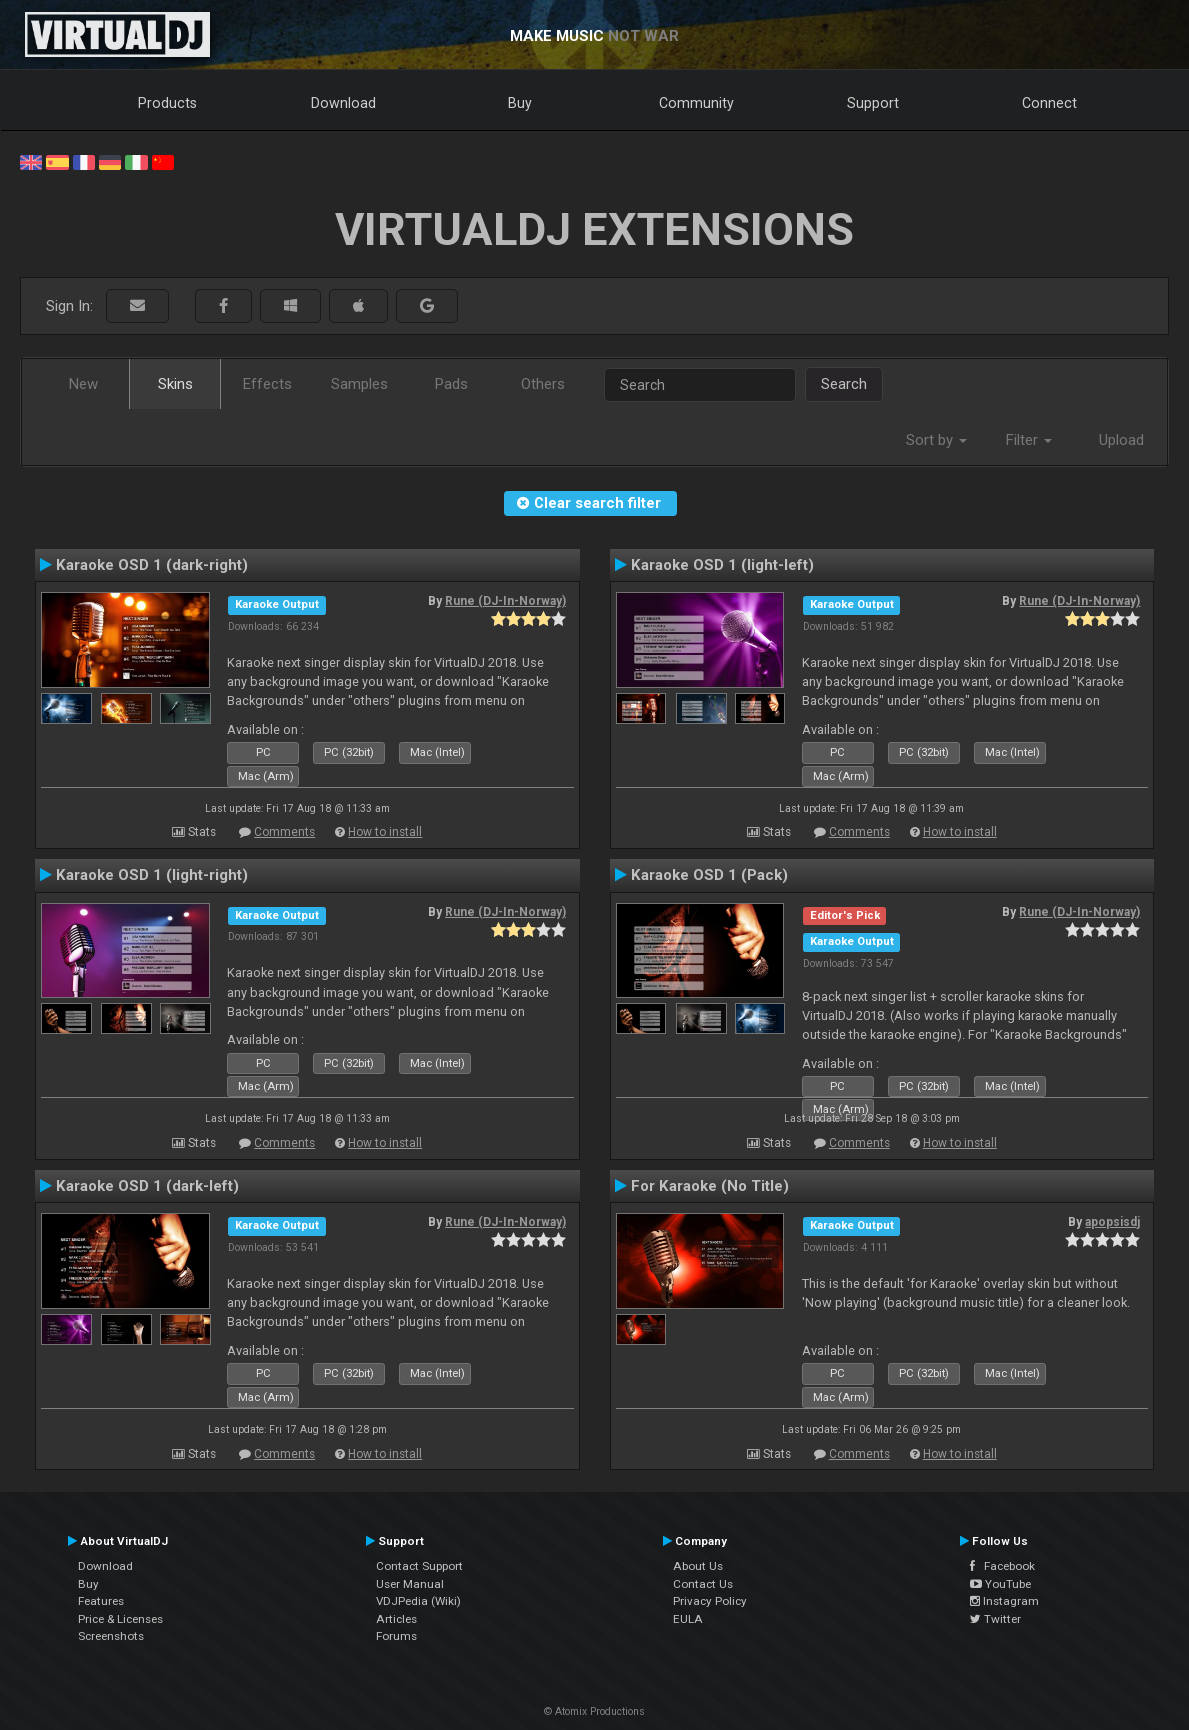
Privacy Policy (710, 1601)
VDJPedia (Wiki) (418, 1601)
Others (543, 384)
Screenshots (111, 1636)
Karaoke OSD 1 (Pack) (709, 875)
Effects (267, 384)
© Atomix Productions (594, 1711)
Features (101, 1601)
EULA (688, 1619)
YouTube (1000, 1584)
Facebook (1002, 1566)
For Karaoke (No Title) (710, 1186)
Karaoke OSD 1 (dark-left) (147, 1186)
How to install (385, 832)
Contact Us (703, 1584)
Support (873, 103)
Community (696, 103)
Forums (396, 1636)
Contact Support (419, 1566)
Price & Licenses (120, 1619)
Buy (520, 103)
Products (167, 103)
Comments (284, 832)
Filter (1029, 440)
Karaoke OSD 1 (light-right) (152, 875)
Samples (359, 384)
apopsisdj (1112, 1222)
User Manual (410, 1584)
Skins (175, 384)
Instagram (1004, 1601)
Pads (451, 384)
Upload (1121, 440)
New (83, 384)
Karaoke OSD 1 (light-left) (722, 565)
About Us (698, 1566)
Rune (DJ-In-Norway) (505, 601)
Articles (396, 1619)
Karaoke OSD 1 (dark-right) (152, 565)
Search (844, 384)
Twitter (995, 1619)
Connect (1049, 103)
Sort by (936, 440)
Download (343, 103)
